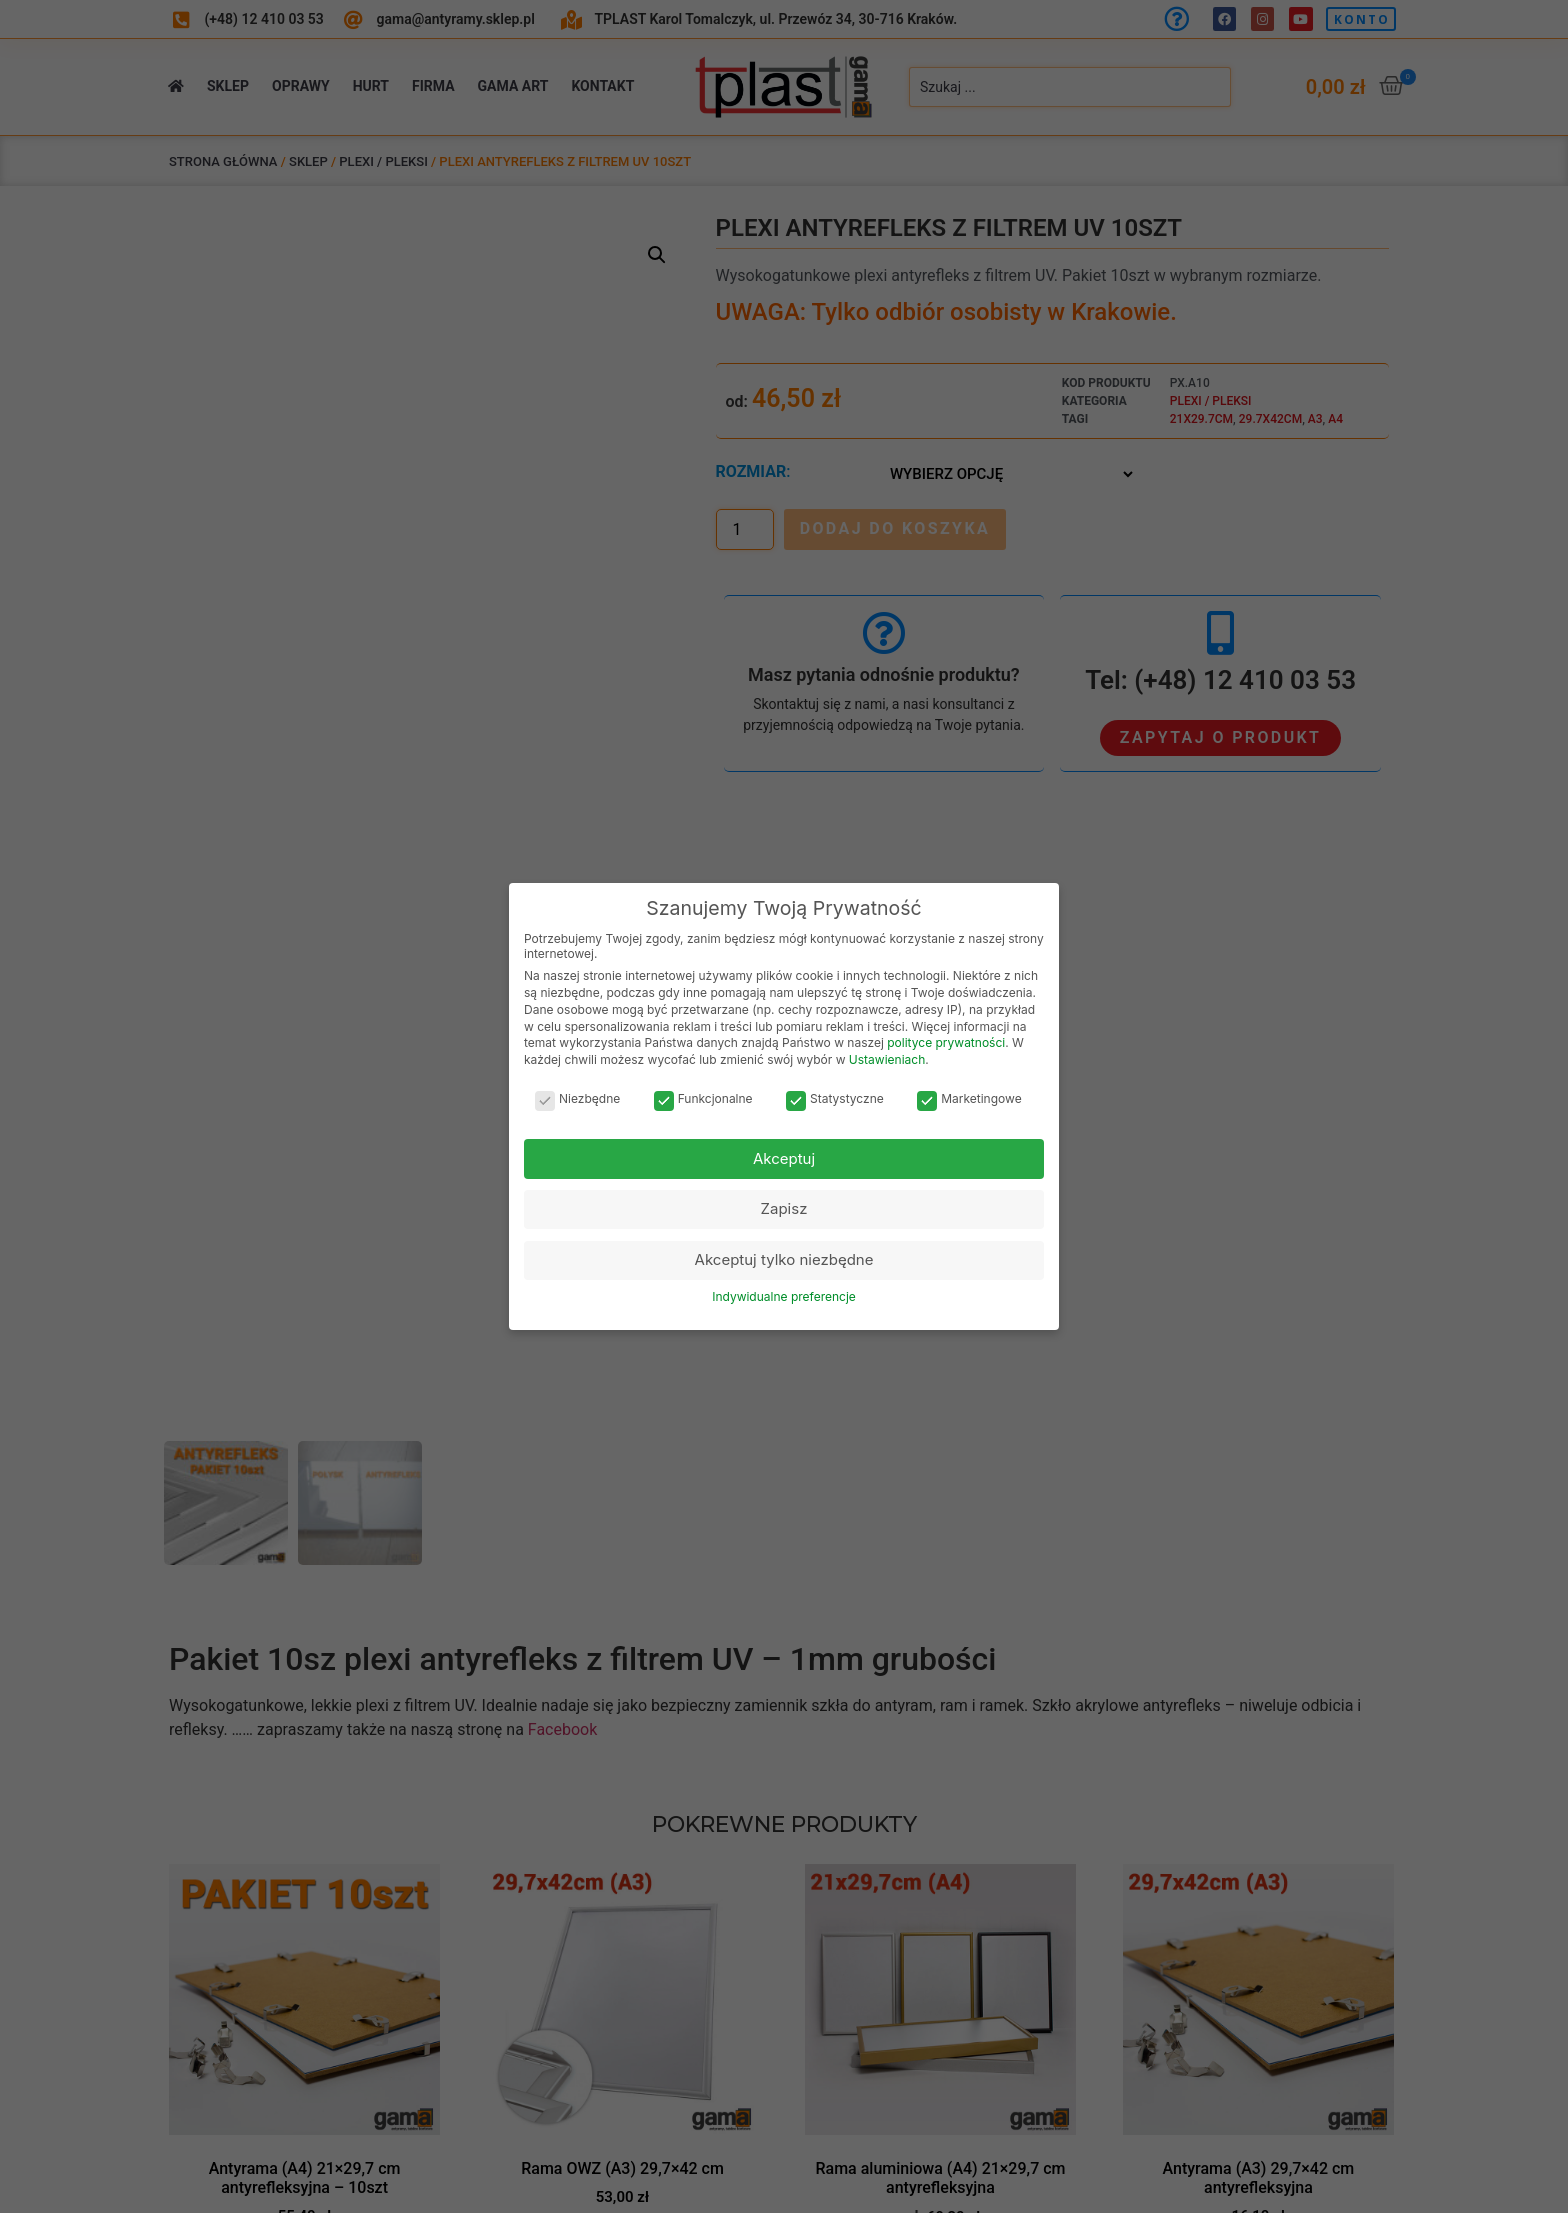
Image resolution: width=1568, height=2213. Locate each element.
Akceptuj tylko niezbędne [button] (784, 1259)
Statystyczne (835, 1098)
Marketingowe (969, 1098)
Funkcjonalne (703, 1098)
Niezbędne (577, 1098)
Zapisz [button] (784, 1208)
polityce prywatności (946, 1042)
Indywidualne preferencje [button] (784, 1296)
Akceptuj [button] (784, 1158)
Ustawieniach (887, 1059)
